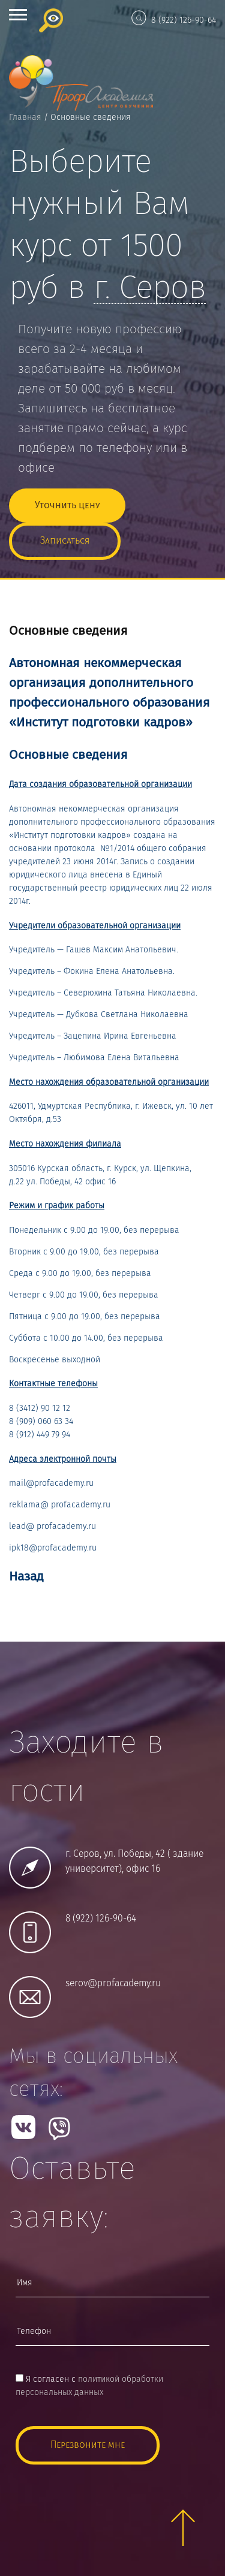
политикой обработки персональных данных (89, 2386)
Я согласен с (89, 2386)
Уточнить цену (67, 505)
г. (150, 289)
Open (18, 15)
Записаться (64, 540)
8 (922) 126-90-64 (183, 20)
